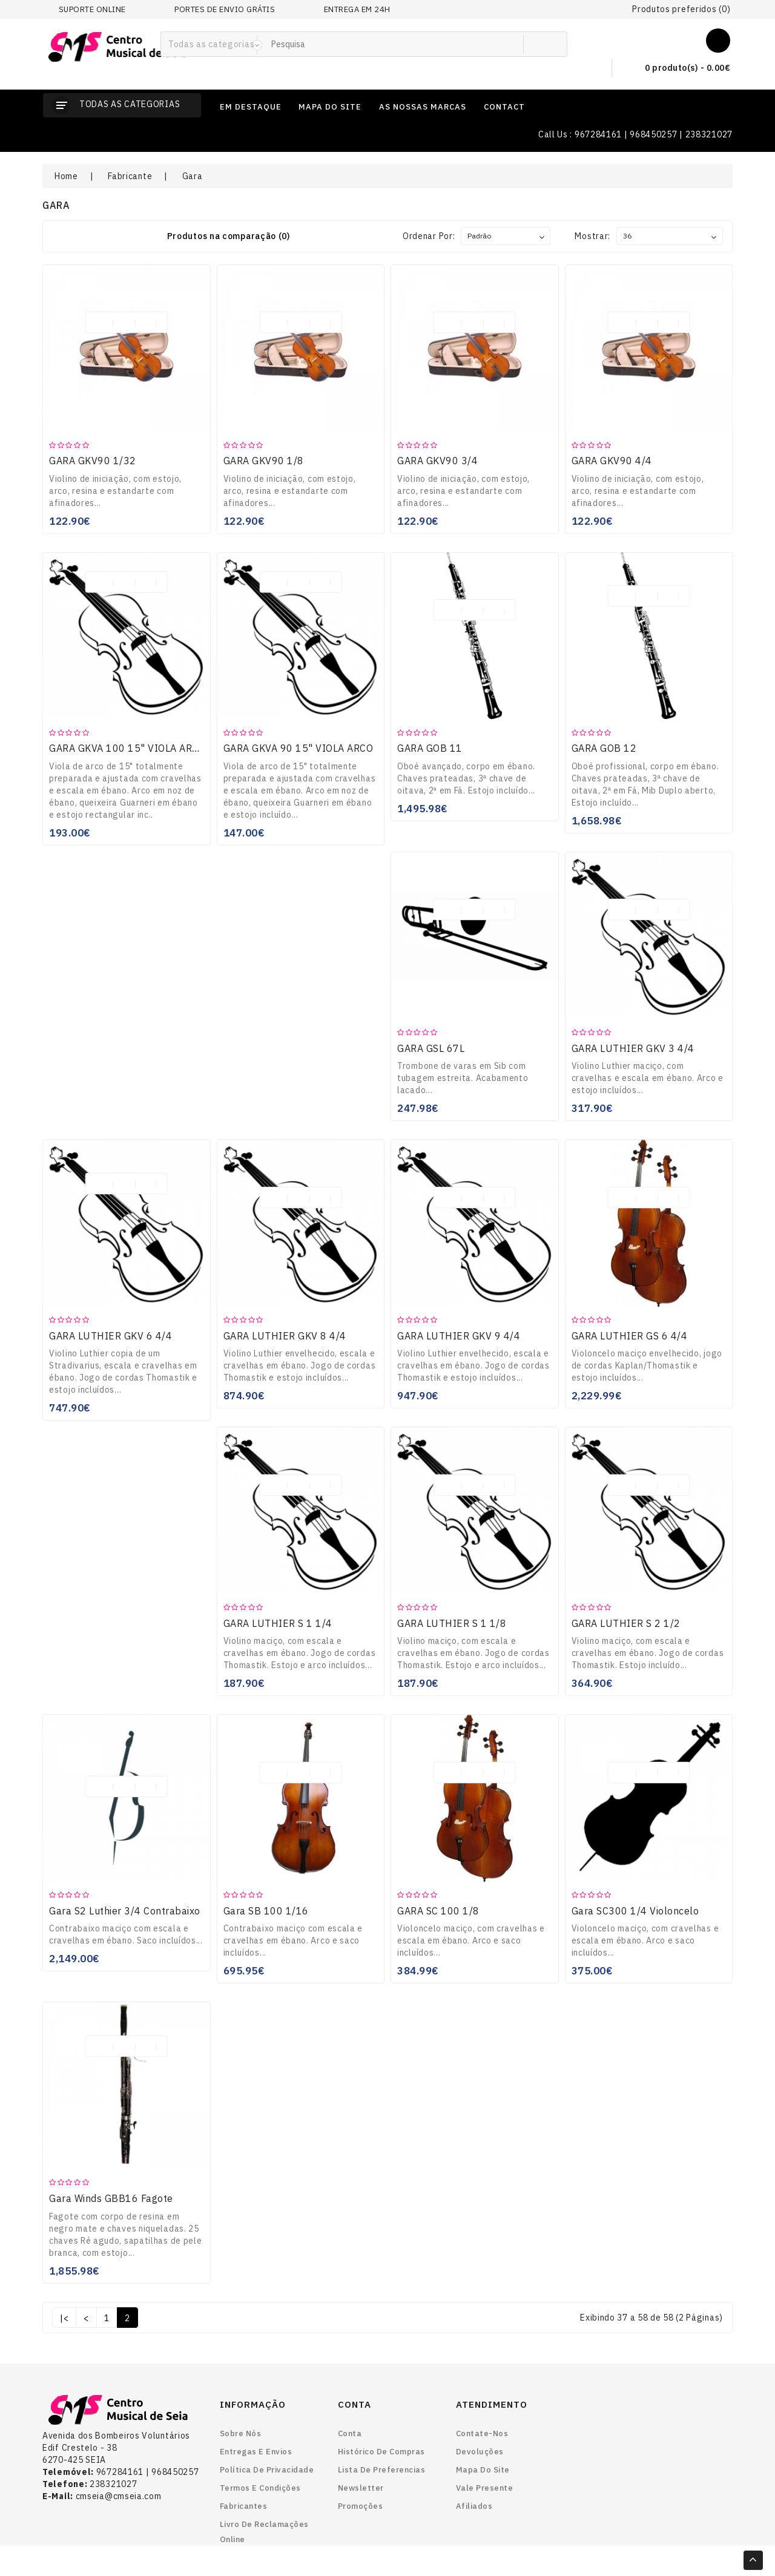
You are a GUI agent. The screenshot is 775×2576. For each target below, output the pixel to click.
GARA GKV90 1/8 (263, 461)
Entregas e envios (256, 2451)
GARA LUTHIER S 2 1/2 (626, 1623)
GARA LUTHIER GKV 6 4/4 (110, 1336)
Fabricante (130, 176)
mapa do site (329, 107)
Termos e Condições (260, 2488)
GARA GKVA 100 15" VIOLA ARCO (127, 748)
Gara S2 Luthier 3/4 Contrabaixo (124, 1911)
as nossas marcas (422, 107)
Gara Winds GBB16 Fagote (111, 2198)
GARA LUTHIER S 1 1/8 (451, 1623)
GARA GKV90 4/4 (612, 461)
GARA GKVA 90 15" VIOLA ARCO (298, 748)
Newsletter (361, 2488)
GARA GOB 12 (604, 748)
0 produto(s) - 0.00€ (677, 68)
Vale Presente (484, 2488)
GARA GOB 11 (430, 748)
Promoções (360, 2506)
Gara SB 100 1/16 (266, 1911)
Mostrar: (592, 236)
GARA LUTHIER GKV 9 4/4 (458, 1336)
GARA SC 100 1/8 (438, 1911)
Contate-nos (482, 2433)
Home (66, 176)
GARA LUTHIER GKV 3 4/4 (633, 1048)
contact (504, 107)
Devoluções (480, 2451)
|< (64, 2318)
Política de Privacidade (267, 2470)
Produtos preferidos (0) (681, 9)
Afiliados (474, 2506)
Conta (350, 2433)
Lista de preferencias (382, 2470)
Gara (192, 176)
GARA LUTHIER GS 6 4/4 (630, 1336)
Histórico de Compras (381, 2451)
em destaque (251, 107)
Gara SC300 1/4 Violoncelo (635, 1911)
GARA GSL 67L (430, 1048)
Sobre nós (241, 2433)
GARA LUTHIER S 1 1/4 (277, 1623)
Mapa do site (483, 2470)
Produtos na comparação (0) (228, 236)
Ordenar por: (429, 236)
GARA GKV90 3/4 (437, 461)
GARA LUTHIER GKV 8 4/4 (284, 1336)
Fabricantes (244, 2506)
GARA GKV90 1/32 (92, 461)
